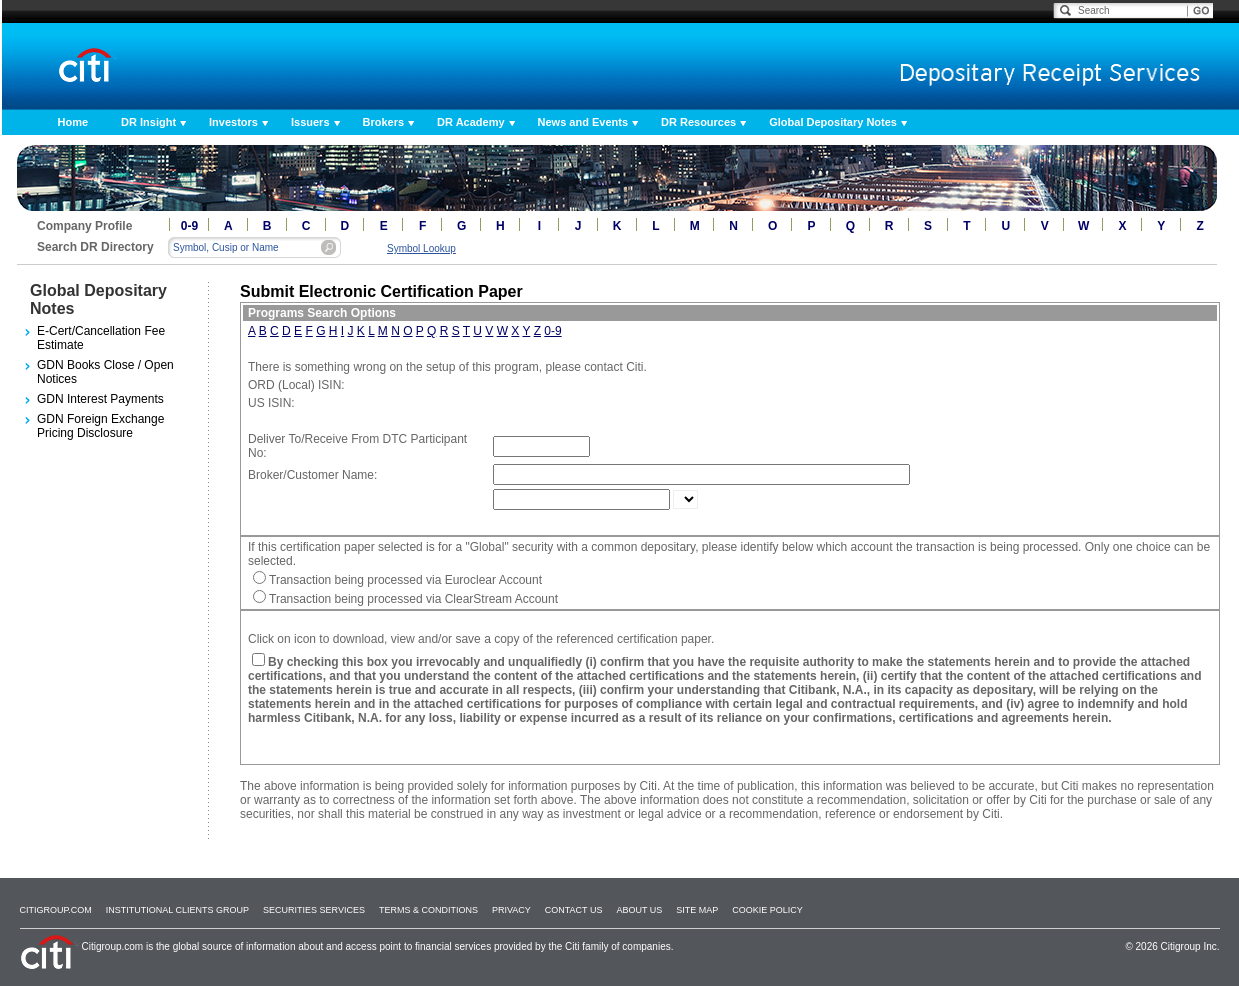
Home (73, 122)
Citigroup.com (56, 910)
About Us (639, 910)
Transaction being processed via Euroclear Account (405, 580)
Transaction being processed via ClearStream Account (413, 599)
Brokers (384, 122)
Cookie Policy (767, 910)
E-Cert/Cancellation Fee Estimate (101, 338)
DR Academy (470, 122)
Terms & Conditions (428, 910)
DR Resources (698, 122)
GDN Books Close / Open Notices (105, 372)
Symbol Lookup (421, 248)
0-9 (189, 226)
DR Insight (148, 122)
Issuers (310, 122)
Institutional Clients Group (177, 910)
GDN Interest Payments (100, 399)
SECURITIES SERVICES (314, 910)
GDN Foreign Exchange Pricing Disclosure (100, 426)
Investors (233, 122)
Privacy (511, 910)
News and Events (583, 122)
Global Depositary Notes (833, 122)
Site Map (697, 910)
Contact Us (574, 910)
